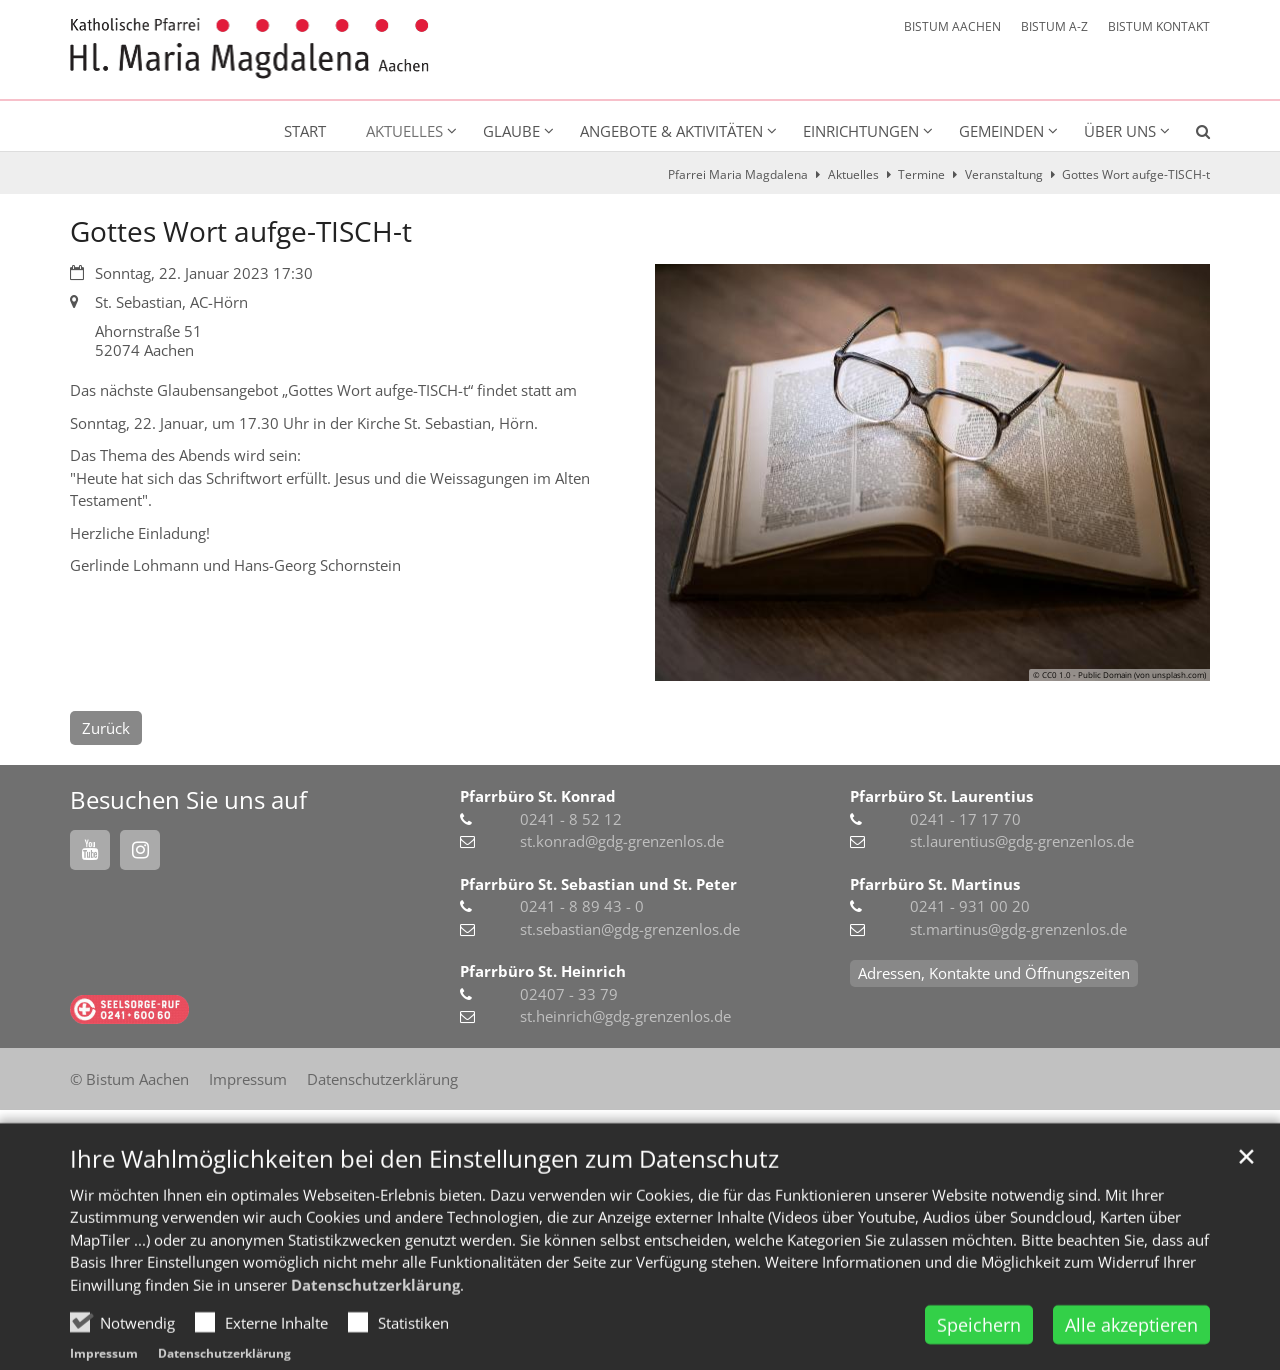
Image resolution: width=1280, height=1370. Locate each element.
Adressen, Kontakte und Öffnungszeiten (994, 973)
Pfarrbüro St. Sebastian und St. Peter (598, 884)
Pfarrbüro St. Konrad (538, 796)
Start (305, 131)
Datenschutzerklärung (375, 1328)
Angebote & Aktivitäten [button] (671, 131)
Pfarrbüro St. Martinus (935, 884)
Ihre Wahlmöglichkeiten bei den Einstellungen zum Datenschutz (424, 1202)
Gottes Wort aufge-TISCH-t (1136, 174)
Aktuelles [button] (404, 131)
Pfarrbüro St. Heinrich (543, 971)
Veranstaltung (1004, 174)
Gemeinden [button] (1001, 131)
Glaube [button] (511, 131)
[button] (1190, 135)
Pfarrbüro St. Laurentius (941, 796)
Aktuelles (853, 174)
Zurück (106, 728)
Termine (921, 174)
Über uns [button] (1120, 131)
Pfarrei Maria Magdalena (738, 174)
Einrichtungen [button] (861, 131)
